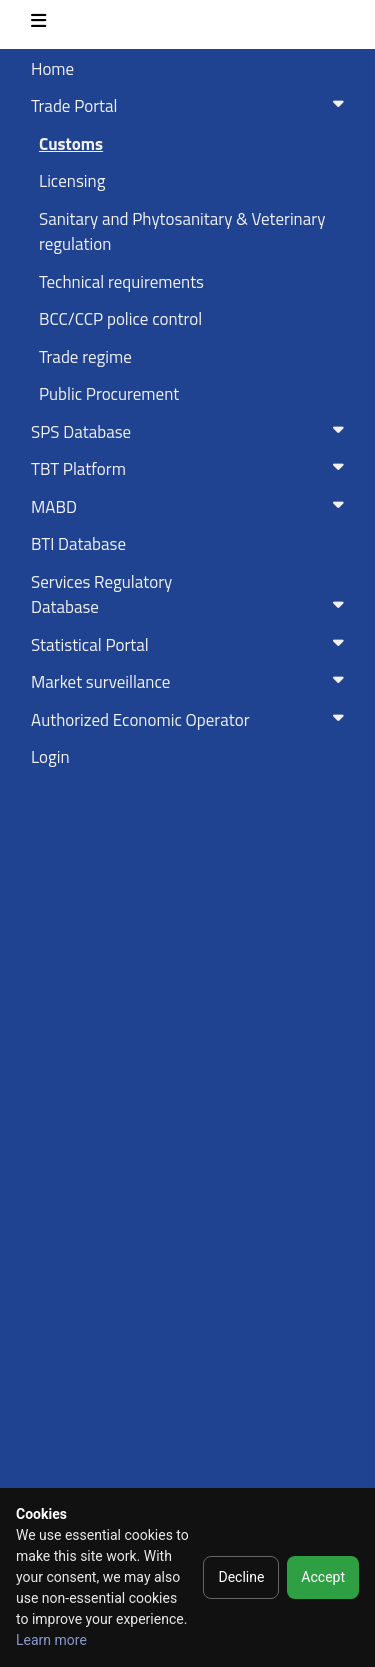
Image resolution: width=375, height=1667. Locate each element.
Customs (71, 144)
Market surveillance (191, 682)
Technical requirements (121, 282)
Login (50, 757)
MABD (191, 507)
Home (52, 69)
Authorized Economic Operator (191, 720)
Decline (241, 1577)
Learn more (51, 1640)
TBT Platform (191, 469)
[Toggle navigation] (38, 24)
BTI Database (78, 544)
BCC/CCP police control (120, 319)
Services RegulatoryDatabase (191, 595)
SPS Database (191, 432)
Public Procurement (109, 394)
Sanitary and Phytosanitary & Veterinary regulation (182, 232)
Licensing (72, 181)
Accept (323, 1577)
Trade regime (85, 357)
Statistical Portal (191, 645)
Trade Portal (191, 106)
